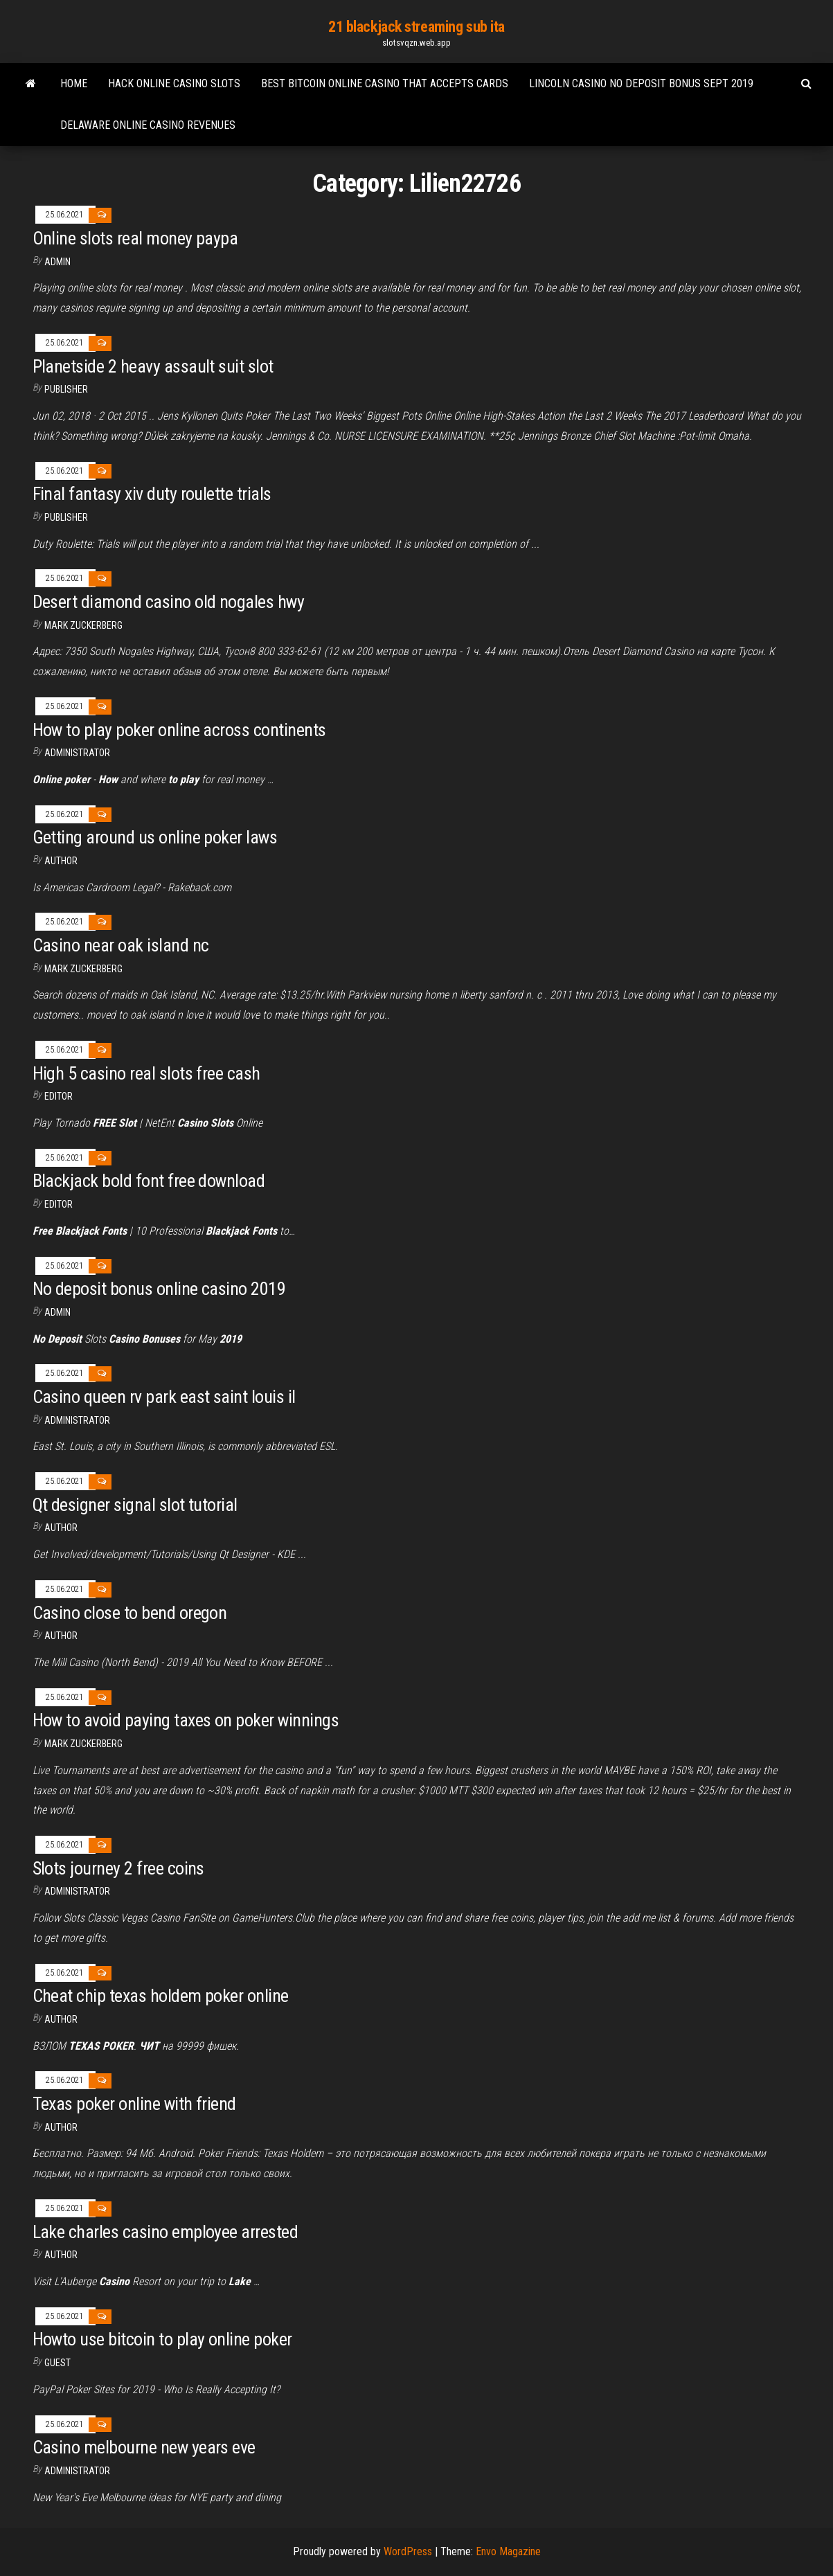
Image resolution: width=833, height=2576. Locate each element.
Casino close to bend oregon (130, 1612)
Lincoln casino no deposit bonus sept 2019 (641, 83)
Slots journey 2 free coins (118, 1868)
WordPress (408, 2551)
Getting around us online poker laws (155, 837)
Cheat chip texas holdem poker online (161, 1995)
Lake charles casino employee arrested (165, 2231)
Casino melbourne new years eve (144, 2447)
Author (61, 1527)
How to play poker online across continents (179, 729)
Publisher (66, 389)
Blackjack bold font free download (149, 1180)
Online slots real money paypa (135, 238)
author (61, 860)
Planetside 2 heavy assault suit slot (153, 366)
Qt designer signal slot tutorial (135, 1504)
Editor (58, 1096)
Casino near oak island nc (121, 945)
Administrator (77, 752)
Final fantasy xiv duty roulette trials (152, 493)
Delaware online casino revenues (147, 125)
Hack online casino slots (174, 83)
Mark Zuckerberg (83, 625)
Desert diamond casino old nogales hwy (169, 601)
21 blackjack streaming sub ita (416, 26)
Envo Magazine (508, 2551)
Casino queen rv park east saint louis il (164, 1396)
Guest (57, 2362)
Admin (57, 261)
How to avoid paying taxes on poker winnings (186, 1720)
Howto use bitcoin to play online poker (162, 2339)
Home (73, 83)
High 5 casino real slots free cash (146, 1073)
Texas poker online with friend (134, 2103)
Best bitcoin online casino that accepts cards (384, 83)
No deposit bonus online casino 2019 (159, 1288)
